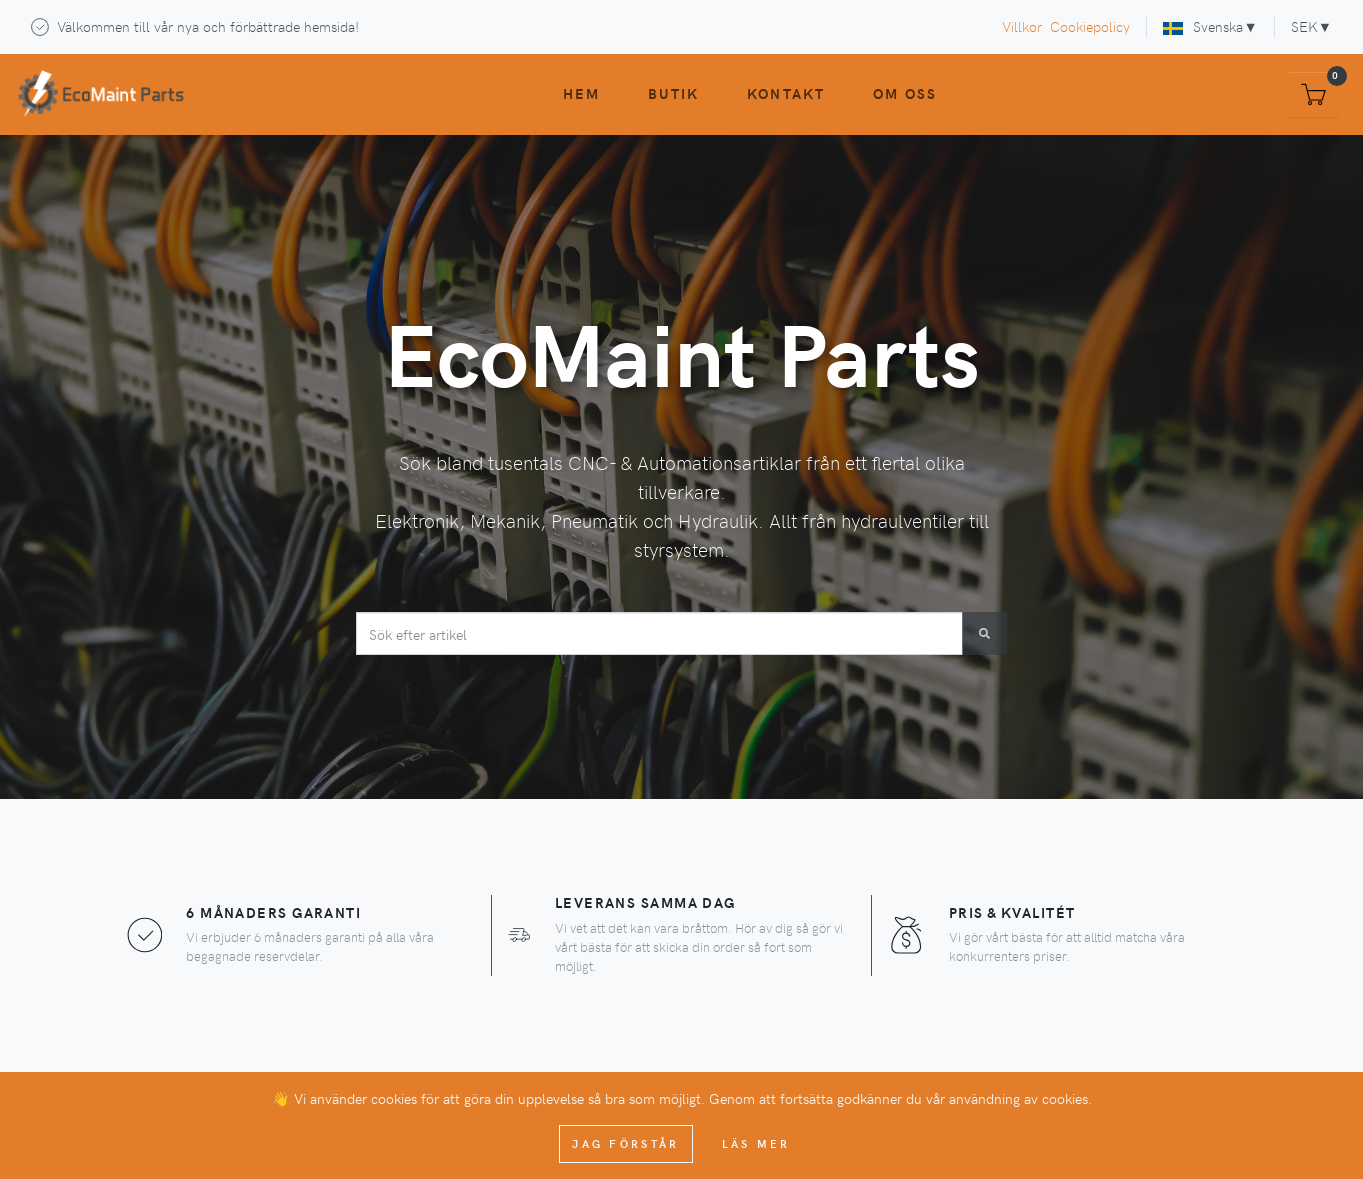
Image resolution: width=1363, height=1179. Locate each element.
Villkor (1022, 26)
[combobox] (660, 633)
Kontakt (786, 93)
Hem (581, 93)
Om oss (905, 93)
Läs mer (756, 1143)
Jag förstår (625, 1143)
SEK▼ (1311, 26)
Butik (673, 93)
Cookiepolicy (1090, 26)
